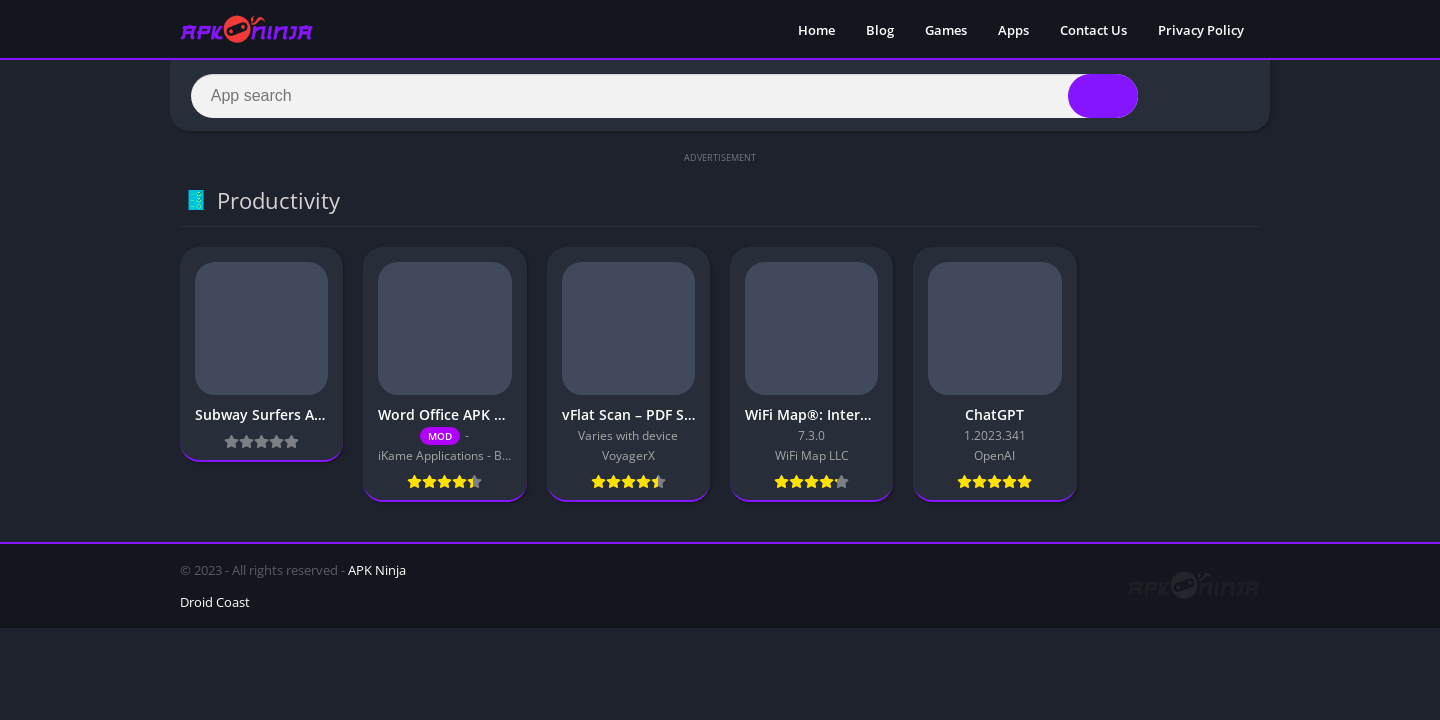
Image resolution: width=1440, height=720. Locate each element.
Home (816, 30)
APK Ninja (377, 573)
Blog (880, 30)
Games (946, 30)
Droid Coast (215, 605)
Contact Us (1093, 30)
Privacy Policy (1201, 30)
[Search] (664, 97)
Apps (1013, 30)
